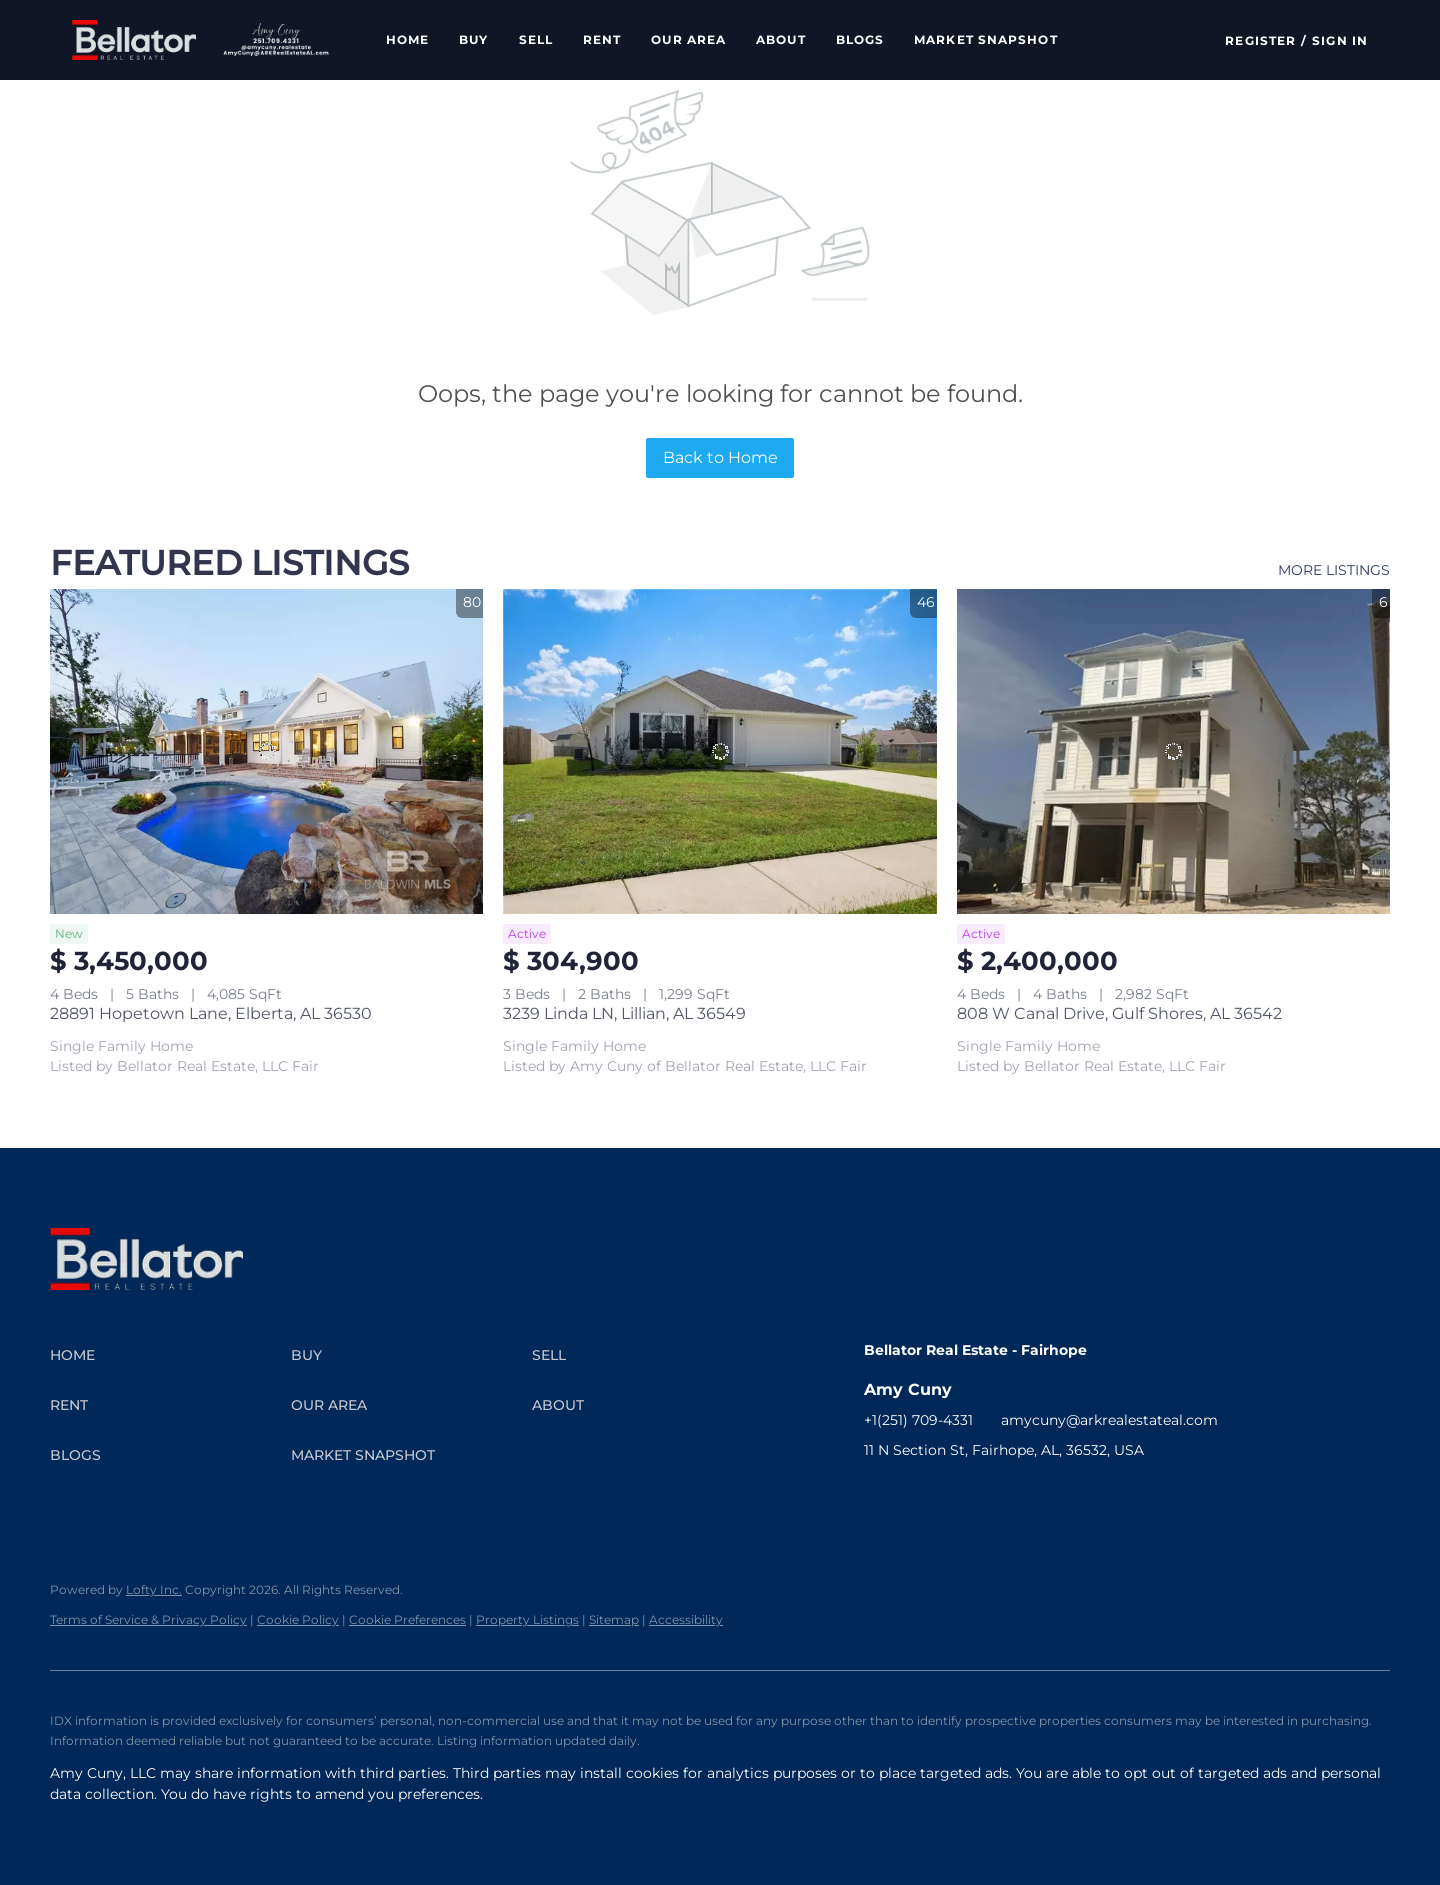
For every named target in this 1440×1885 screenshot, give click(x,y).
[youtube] (999, 1495)
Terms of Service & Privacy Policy (148, 1619)
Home (407, 39)
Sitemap (614, 1619)
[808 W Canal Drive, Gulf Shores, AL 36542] (1173, 751)
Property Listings (527, 1619)
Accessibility (686, 1619)
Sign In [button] (1340, 40)
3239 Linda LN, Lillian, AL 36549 (624, 1013)
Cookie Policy (298, 1619)
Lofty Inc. (154, 1589)
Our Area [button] (688, 39)
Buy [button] (473, 39)
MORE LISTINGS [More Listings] (1334, 570)
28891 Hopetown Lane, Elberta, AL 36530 (211, 1013)
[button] (134, 40)
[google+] (1119, 1495)
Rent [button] (602, 39)
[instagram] (959, 1495)
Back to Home (720, 457)
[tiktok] (1039, 1495)
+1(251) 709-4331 (918, 1420)
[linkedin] (919, 1495)
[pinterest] (1079, 1495)
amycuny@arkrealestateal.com (1109, 1420)
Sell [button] (536, 39)
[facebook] (879, 1495)
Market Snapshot (986, 39)
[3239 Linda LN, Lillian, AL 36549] (719, 751)
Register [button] (1260, 40)
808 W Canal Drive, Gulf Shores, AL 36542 (1119, 1013)
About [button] (781, 39)
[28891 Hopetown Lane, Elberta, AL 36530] (266, 751)
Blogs (860, 39)
